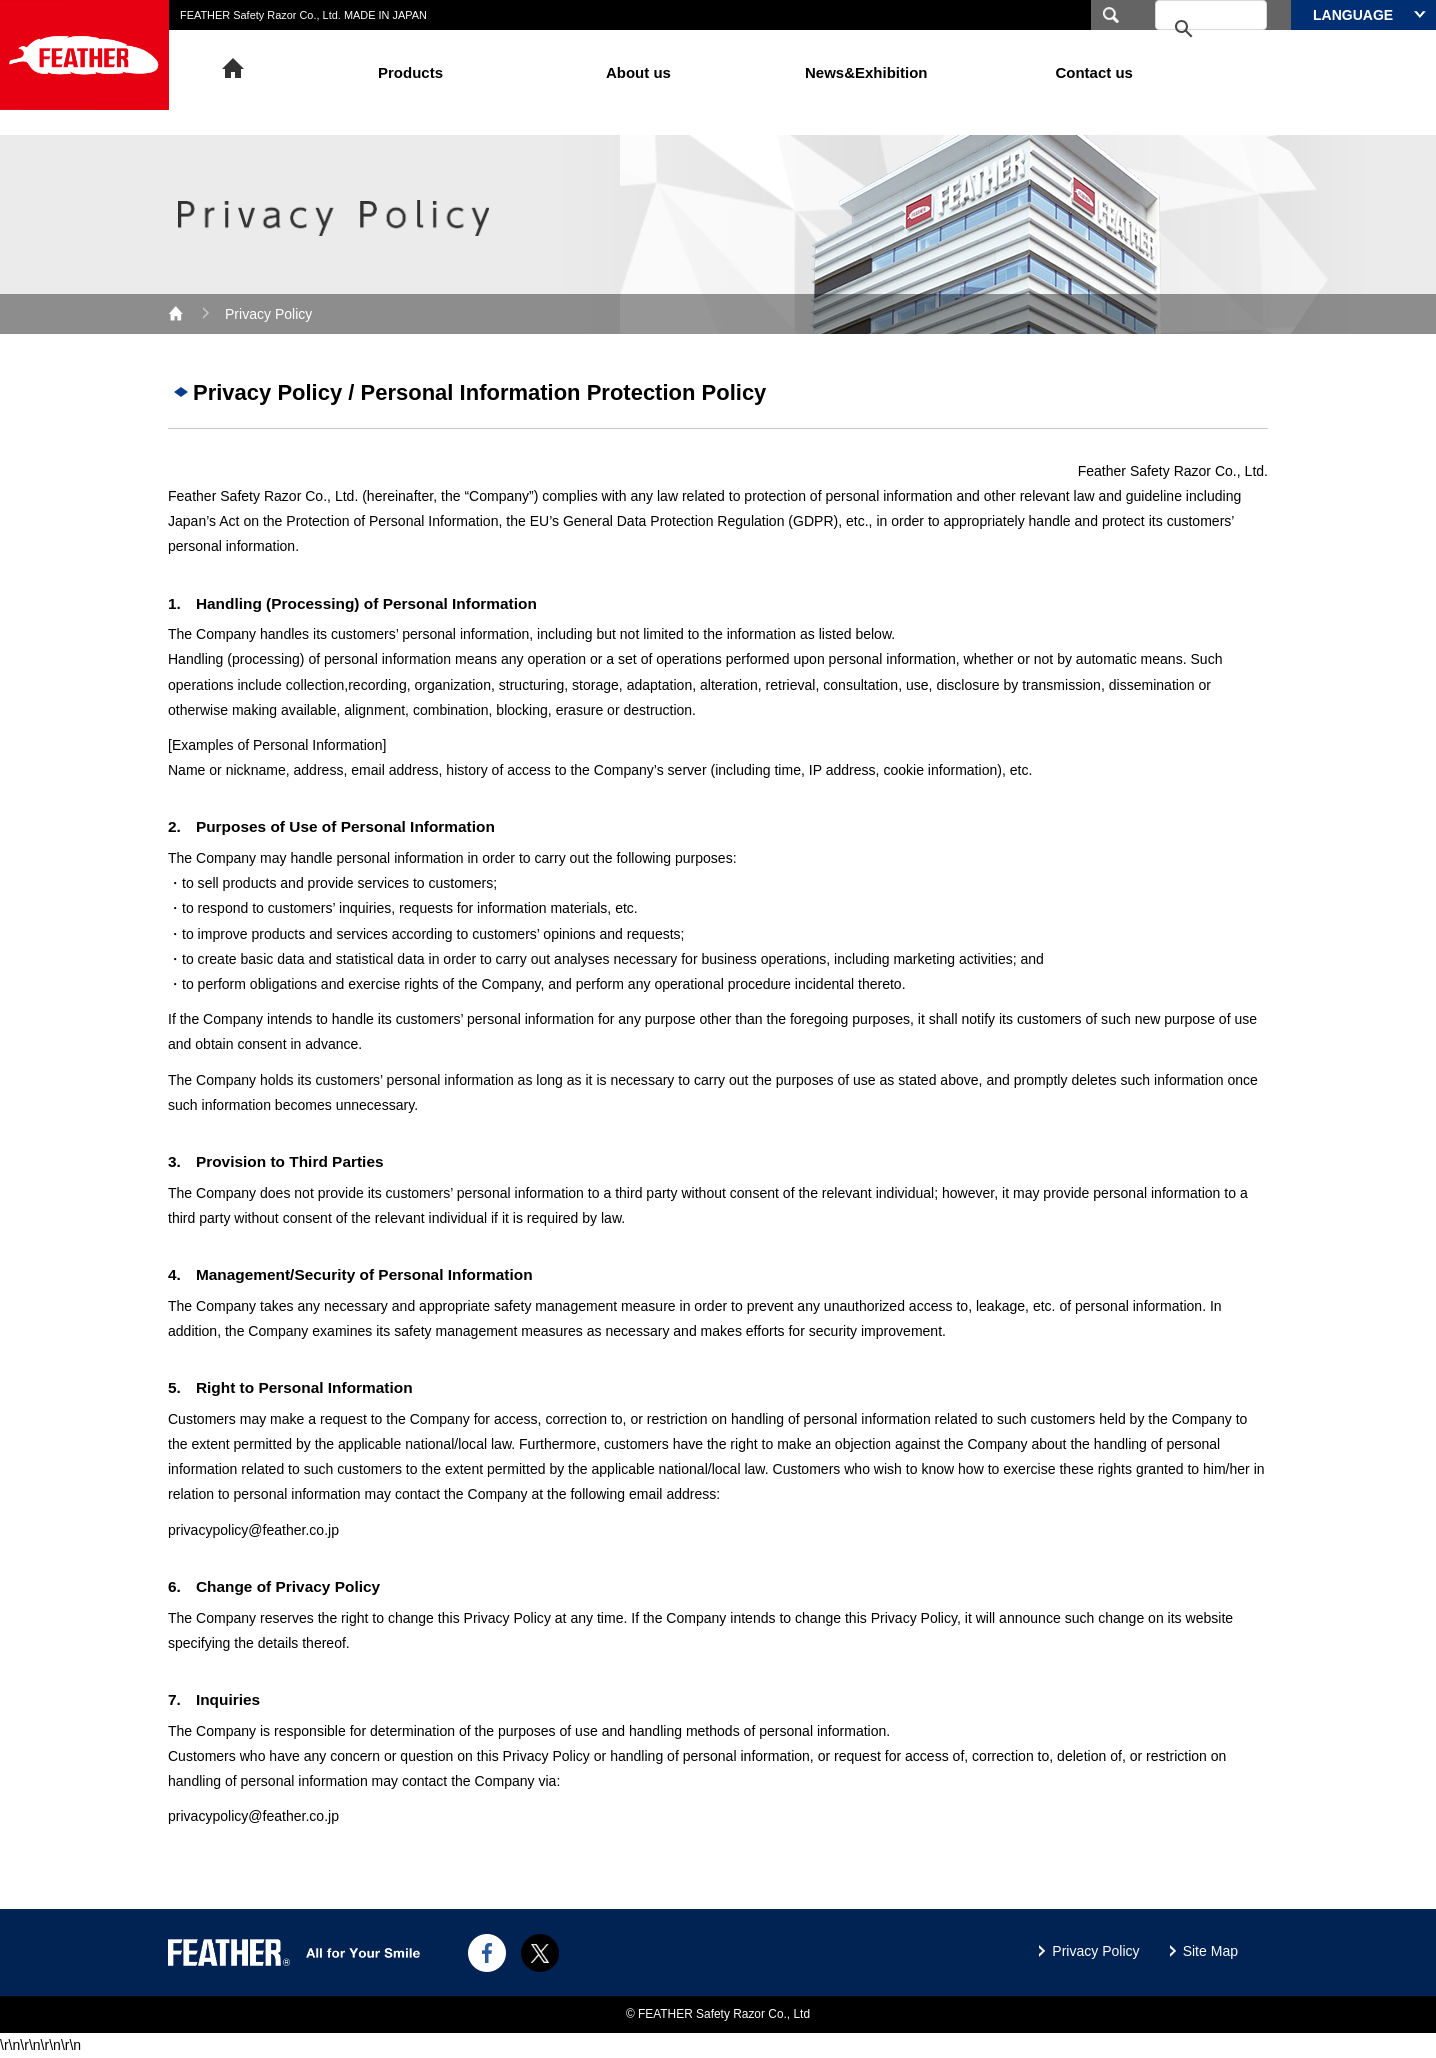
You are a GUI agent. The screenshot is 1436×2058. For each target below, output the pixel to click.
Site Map (1210, 1951)
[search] (1185, 29)
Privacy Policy (1095, 1951)
